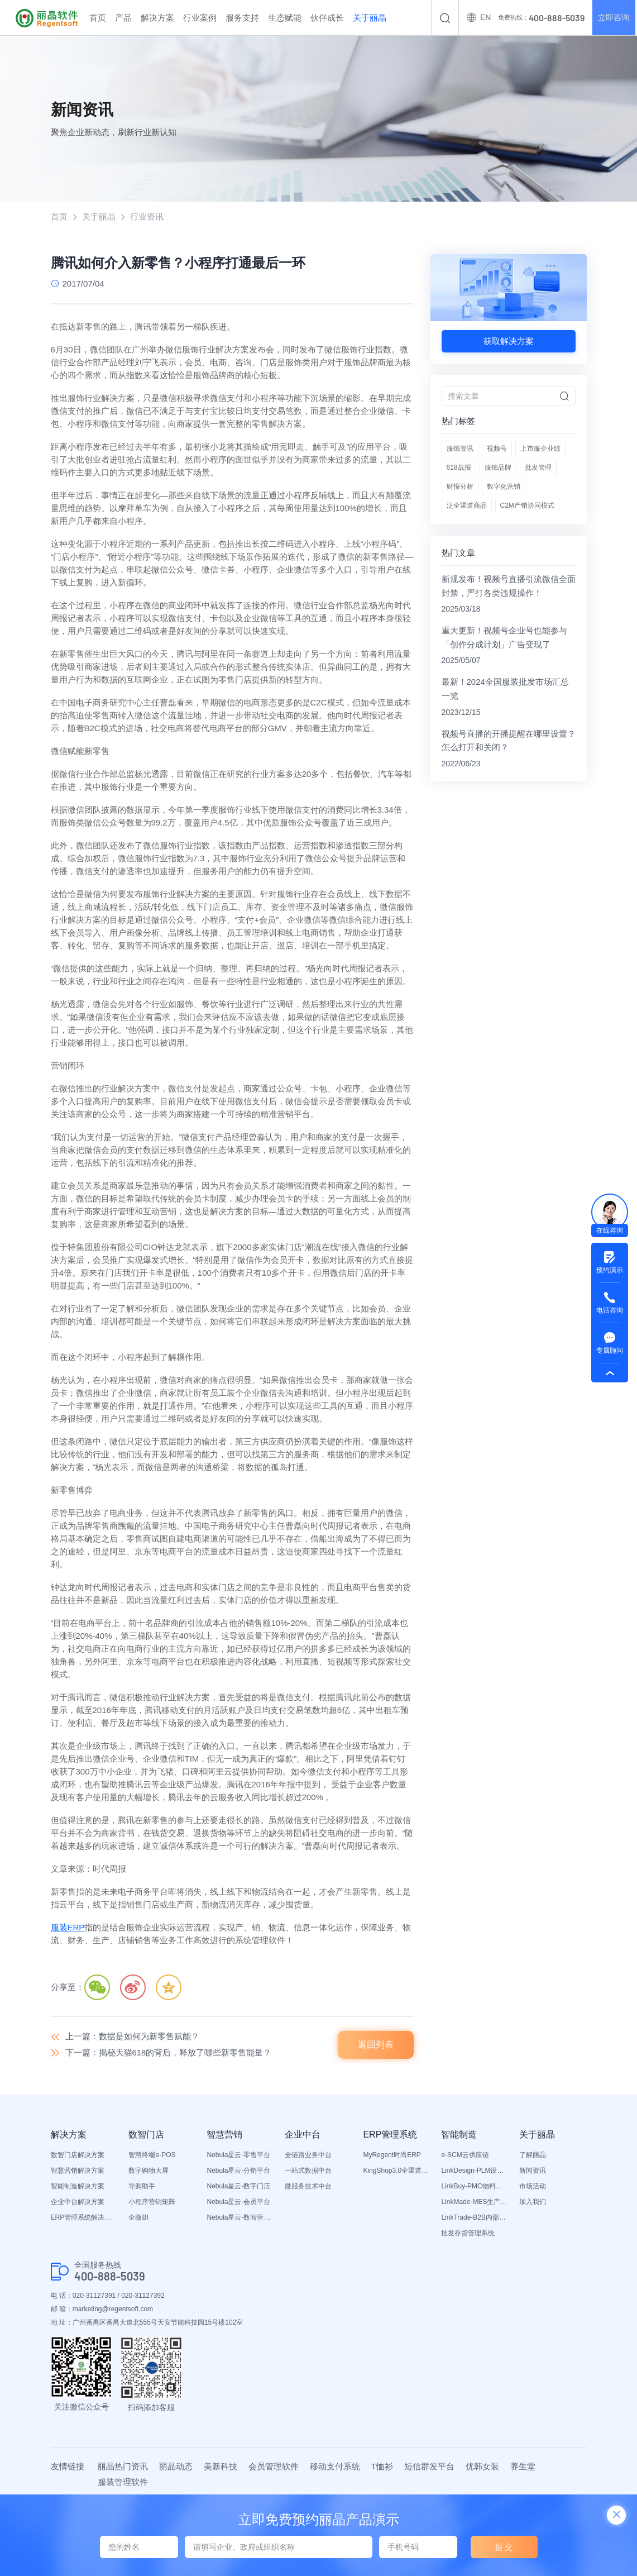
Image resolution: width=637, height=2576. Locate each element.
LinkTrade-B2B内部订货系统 (474, 2218)
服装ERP (68, 1928)
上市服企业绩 (540, 449)
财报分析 (460, 487)
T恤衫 (382, 2466)
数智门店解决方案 (77, 2155)
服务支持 (242, 17)
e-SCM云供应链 (464, 2155)
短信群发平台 (429, 2466)
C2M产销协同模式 (527, 506)
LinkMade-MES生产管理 (474, 2202)
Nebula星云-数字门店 (238, 2187)
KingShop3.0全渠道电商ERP (396, 2171)
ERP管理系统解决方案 (84, 2218)
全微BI (138, 2218)
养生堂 (522, 2466)
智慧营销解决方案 (77, 2171)
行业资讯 (147, 216)
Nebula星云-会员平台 (238, 2202)
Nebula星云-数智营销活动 (240, 2218)
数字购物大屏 (148, 2171)
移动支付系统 (335, 2466)
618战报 (459, 468)
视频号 (497, 449)
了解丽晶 (532, 2155)
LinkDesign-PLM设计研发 (474, 2171)
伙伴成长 (327, 17)
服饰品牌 (498, 468)
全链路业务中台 (308, 2155)
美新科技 (220, 2466)
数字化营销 (503, 487)
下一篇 (168, 2052)
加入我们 (532, 2202)
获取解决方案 (508, 341)
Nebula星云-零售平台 (238, 2155)
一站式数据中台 (308, 2171)
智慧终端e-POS (151, 2155)
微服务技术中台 (308, 2187)
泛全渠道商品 (467, 506)
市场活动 (532, 2187)
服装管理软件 (123, 2482)
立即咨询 (613, 17)
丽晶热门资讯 (123, 2466)
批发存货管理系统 (468, 2234)
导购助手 (141, 2187)
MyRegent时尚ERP (391, 2155)
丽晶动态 (176, 2466)
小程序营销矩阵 (151, 2202)
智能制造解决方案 (77, 2187)
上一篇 (132, 2036)
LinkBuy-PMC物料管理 (474, 2187)
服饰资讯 (460, 449)
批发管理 (538, 468)
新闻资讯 (532, 2171)
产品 (123, 17)
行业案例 (200, 17)
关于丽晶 (369, 17)
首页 (97, 17)
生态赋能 (284, 17)
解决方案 (157, 17)
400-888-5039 (109, 2276)
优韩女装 (482, 2466)
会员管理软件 (273, 2466)
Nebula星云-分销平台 (238, 2171)
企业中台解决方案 (77, 2202)
